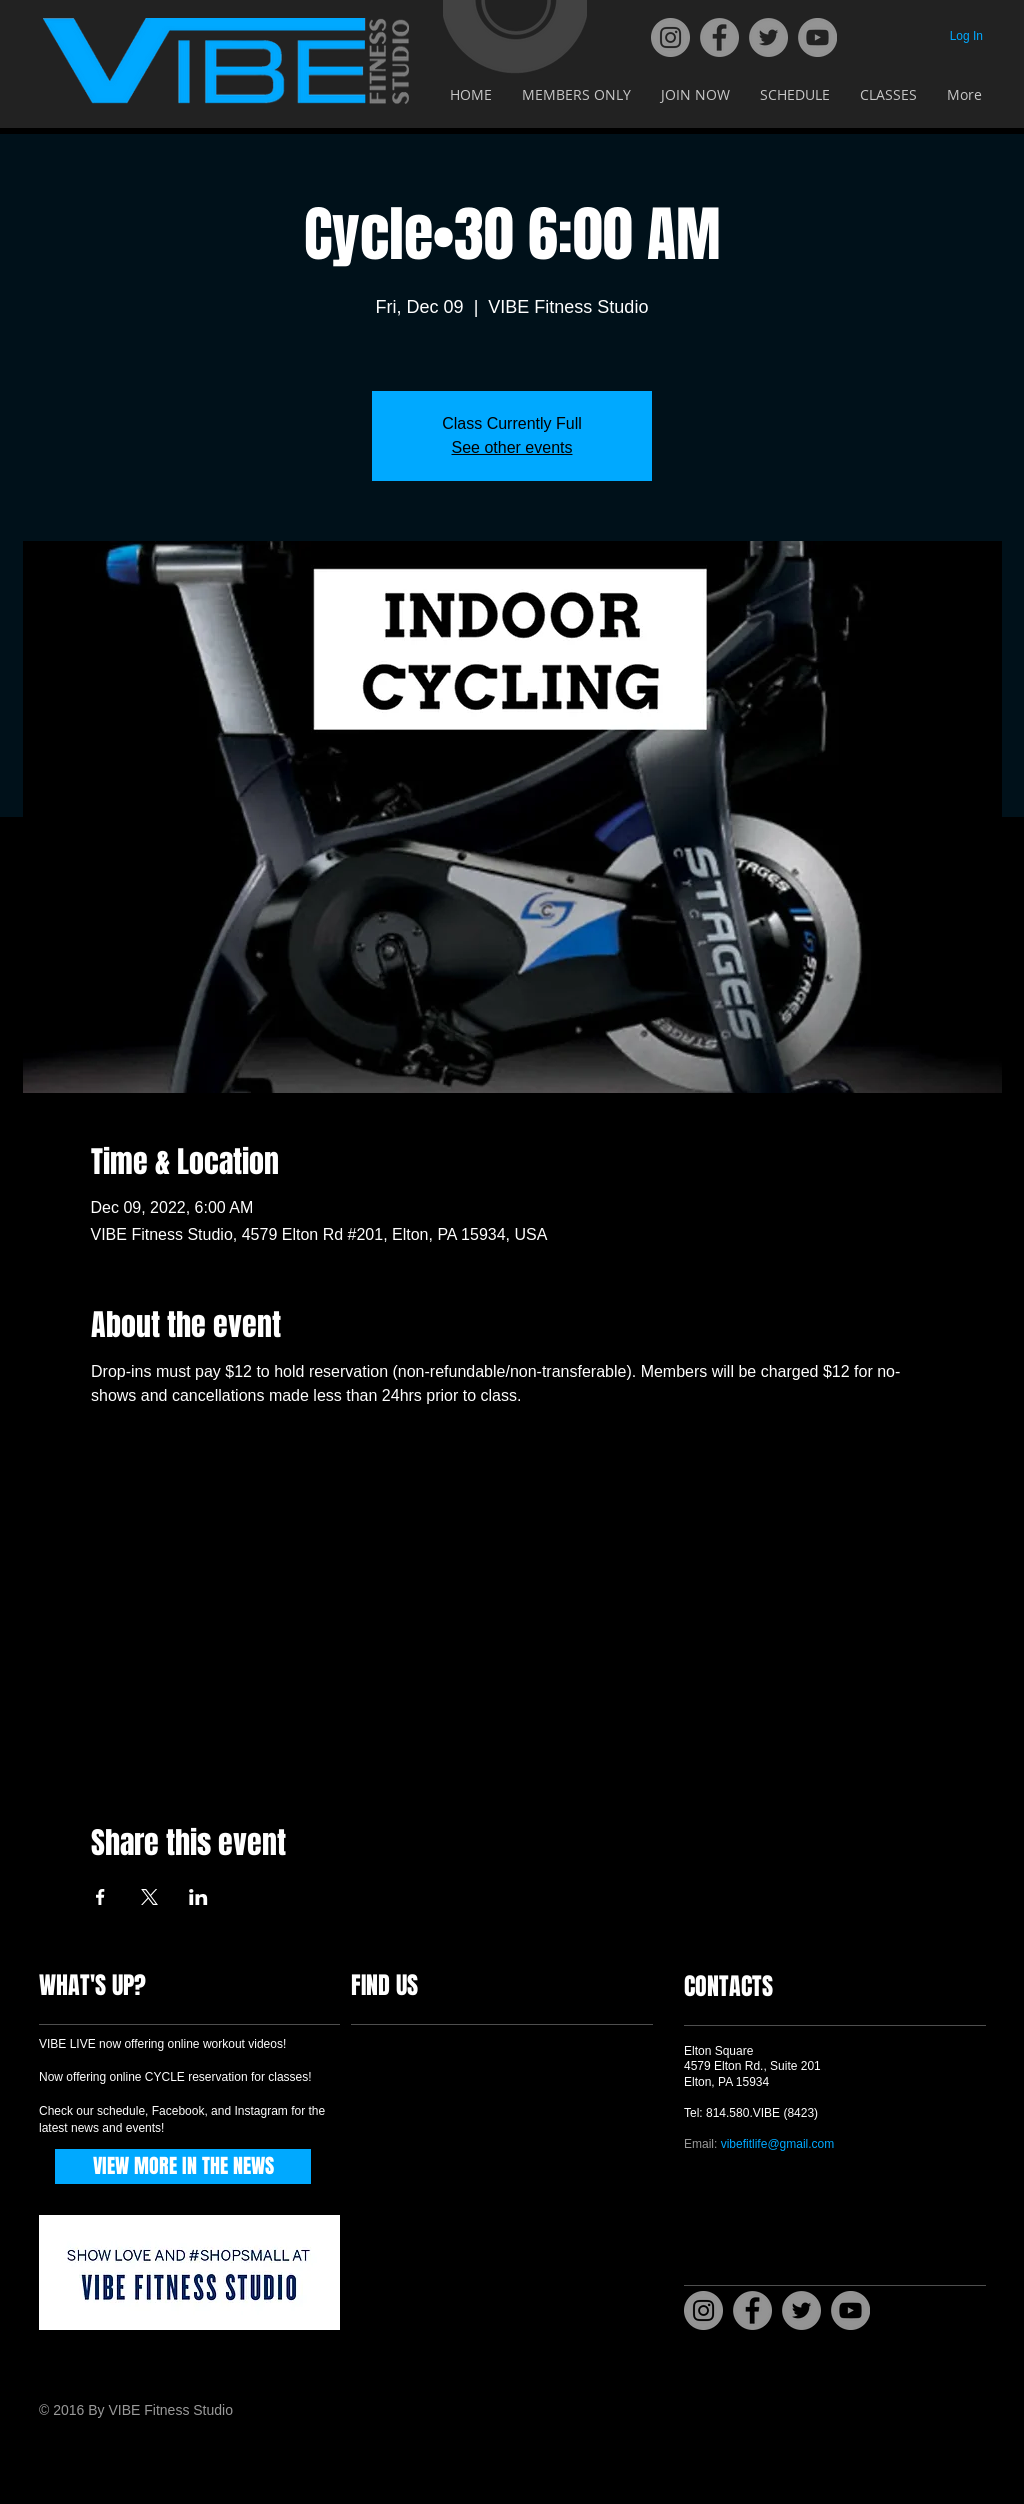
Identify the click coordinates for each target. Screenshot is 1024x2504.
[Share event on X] (149, 1897)
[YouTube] (817, 37)
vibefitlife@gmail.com (778, 2144)
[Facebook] (719, 37)
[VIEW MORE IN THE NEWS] (183, 2166)
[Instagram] (670, 37)
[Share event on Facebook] (100, 1897)
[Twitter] (768, 37)
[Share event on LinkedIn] (198, 1897)
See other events (512, 447)
